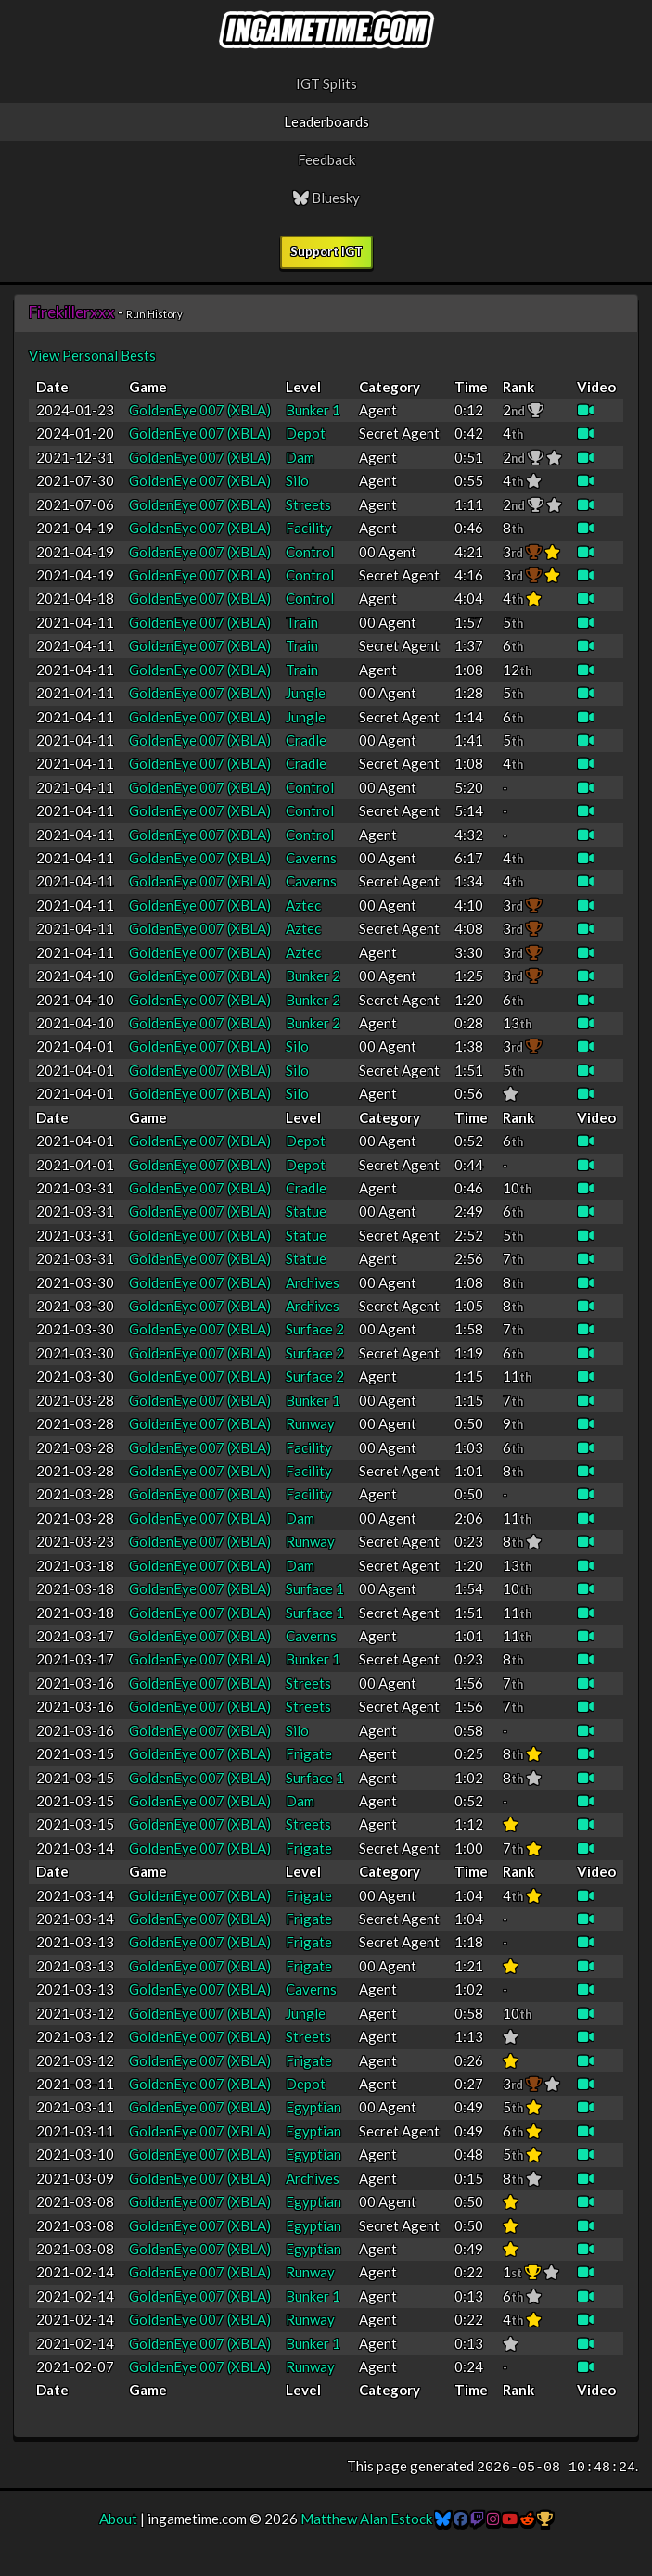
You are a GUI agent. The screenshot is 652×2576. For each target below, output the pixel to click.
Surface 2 (315, 1328)
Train (302, 622)
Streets (308, 504)
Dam (300, 457)
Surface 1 (315, 1588)
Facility (309, 527)
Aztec (303, 905)
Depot (306, 433)
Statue (306, 1211)
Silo (297, 480)
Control (310, 551)
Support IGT (326, 251)
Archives (312, 1282)
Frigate (309, 1753)
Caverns (311, 857)
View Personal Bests (92, 355)
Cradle (306, 740)
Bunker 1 (313, 410)
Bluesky (326, 197)
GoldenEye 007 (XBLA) (200, 410)
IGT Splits (326, 83)
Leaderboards (326, 121)
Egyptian (313, 2106)
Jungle (306, 692)
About (118, 2518)
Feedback (326, 159)
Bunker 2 (313, 975)
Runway (310, 1423)
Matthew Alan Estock (366, 2518)
